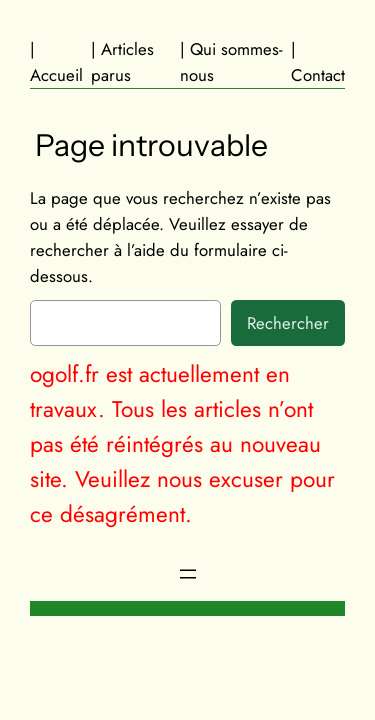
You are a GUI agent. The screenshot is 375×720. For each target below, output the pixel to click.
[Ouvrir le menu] (188, 574)
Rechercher (288, 323)
